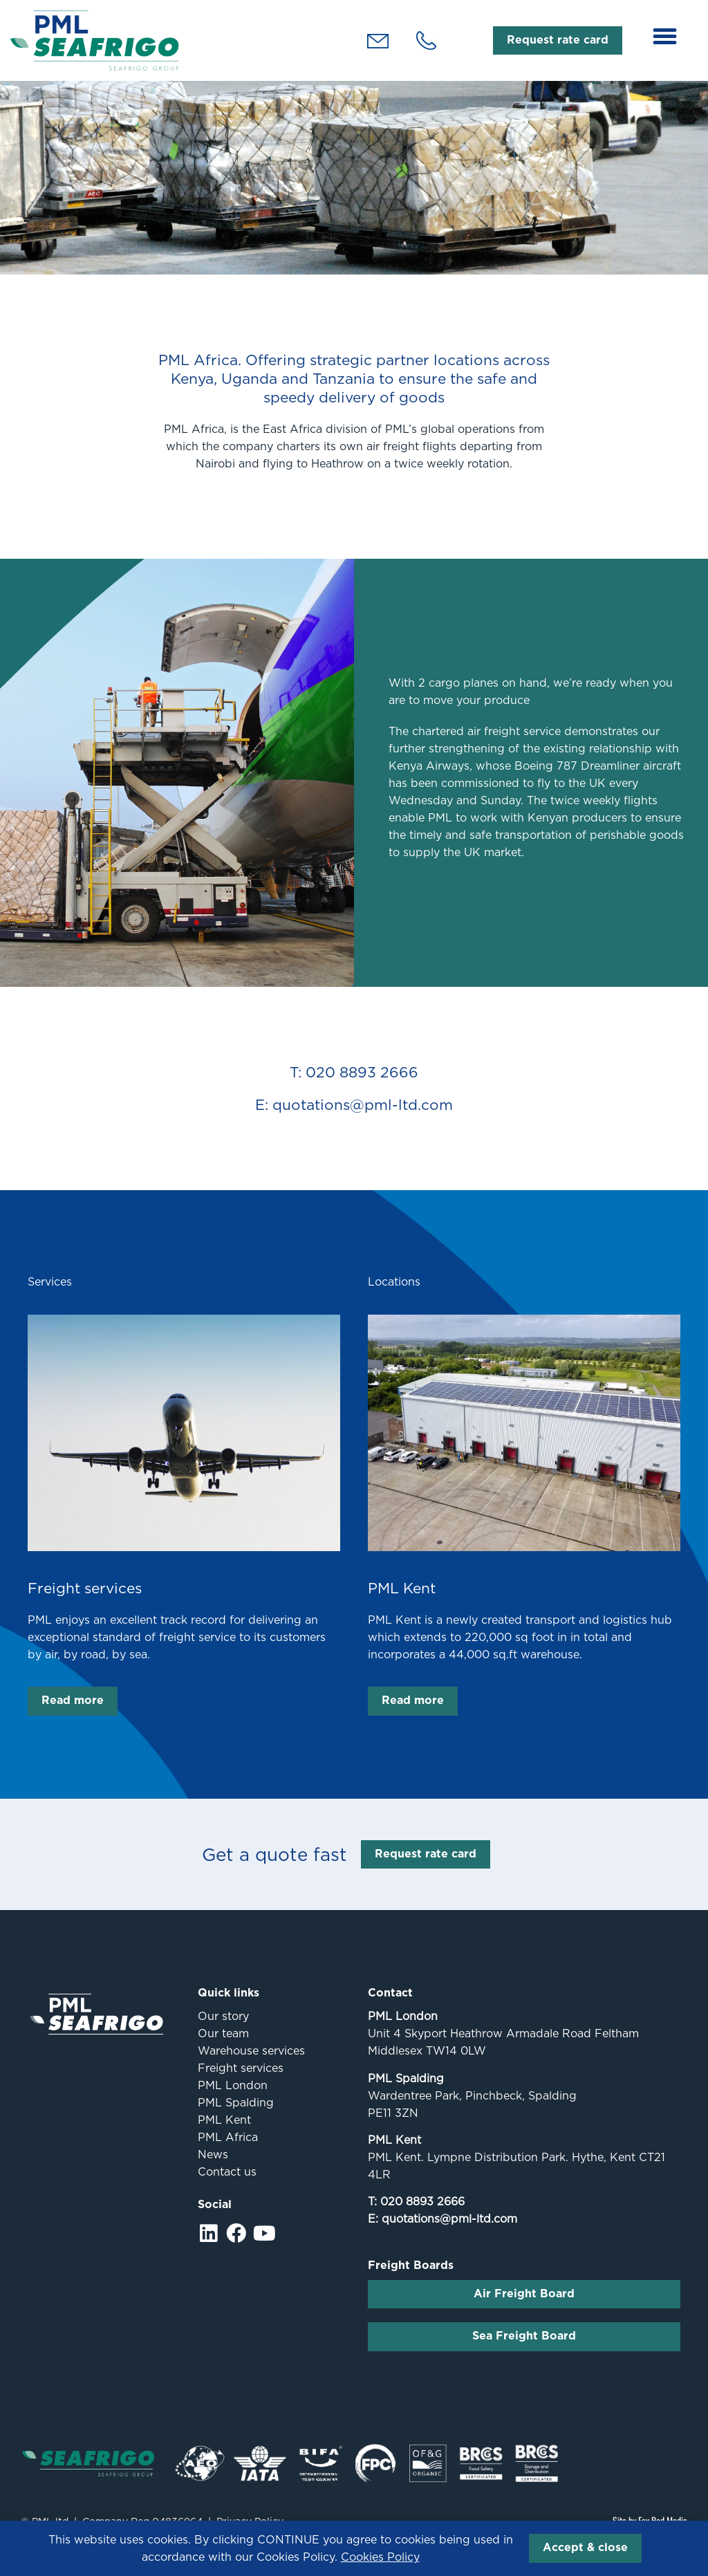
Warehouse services (251, 2066)
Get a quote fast (274, 1869)
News (213, 2169)
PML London (233, 2100)
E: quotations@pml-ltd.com (354, 1120)
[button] (665, 36)
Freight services (85, 1602)
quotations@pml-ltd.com (449, 2234)
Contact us (227, 2187)
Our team (223, 2048)
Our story (223, 2031)
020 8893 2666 (422, 2216)
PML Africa (228, 2152)
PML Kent (402, 1602)
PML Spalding (236, 2117)
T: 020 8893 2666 (354, 1086)
